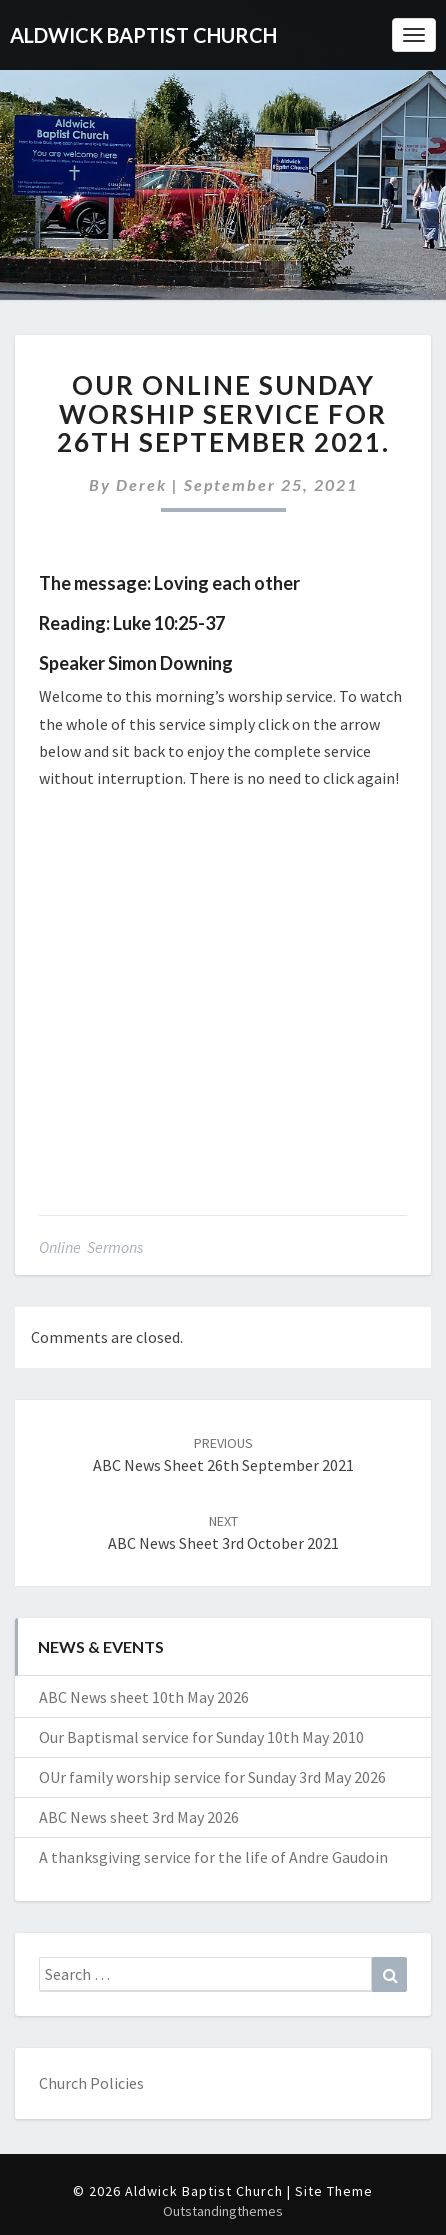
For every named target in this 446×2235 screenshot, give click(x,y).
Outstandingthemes (223, 2211)
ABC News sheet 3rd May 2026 (139, 1817)
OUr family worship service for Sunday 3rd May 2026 (212, 1777)
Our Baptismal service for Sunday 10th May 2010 (201, 1737)
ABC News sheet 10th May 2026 (144, 1697)
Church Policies (91, 2083)
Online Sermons (91, 1247)
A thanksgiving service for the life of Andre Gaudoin (213, 1857)
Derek (141, 484)
